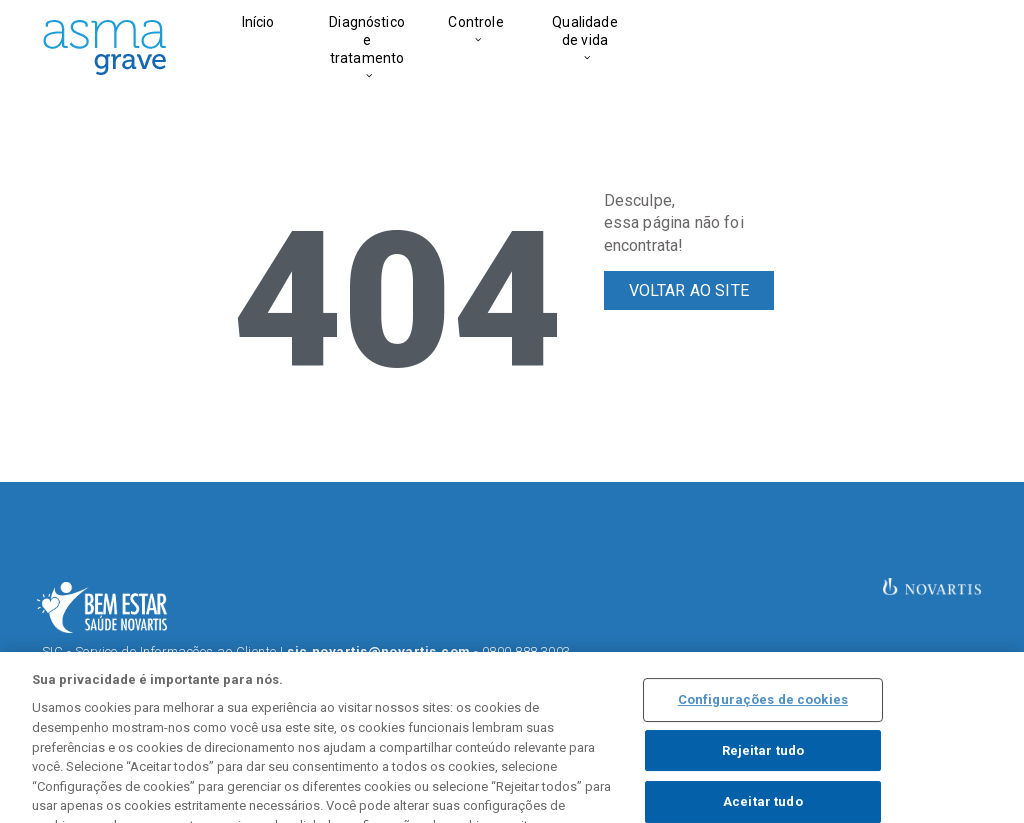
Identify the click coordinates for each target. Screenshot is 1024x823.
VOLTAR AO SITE (689, 290)
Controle (475, 22)
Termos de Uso (339, 670)
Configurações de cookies (763, 719)
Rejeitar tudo (763, 769)
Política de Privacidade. (525, 670)
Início (258, 22)
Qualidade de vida (584, 31)
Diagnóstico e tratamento (367, 40)
